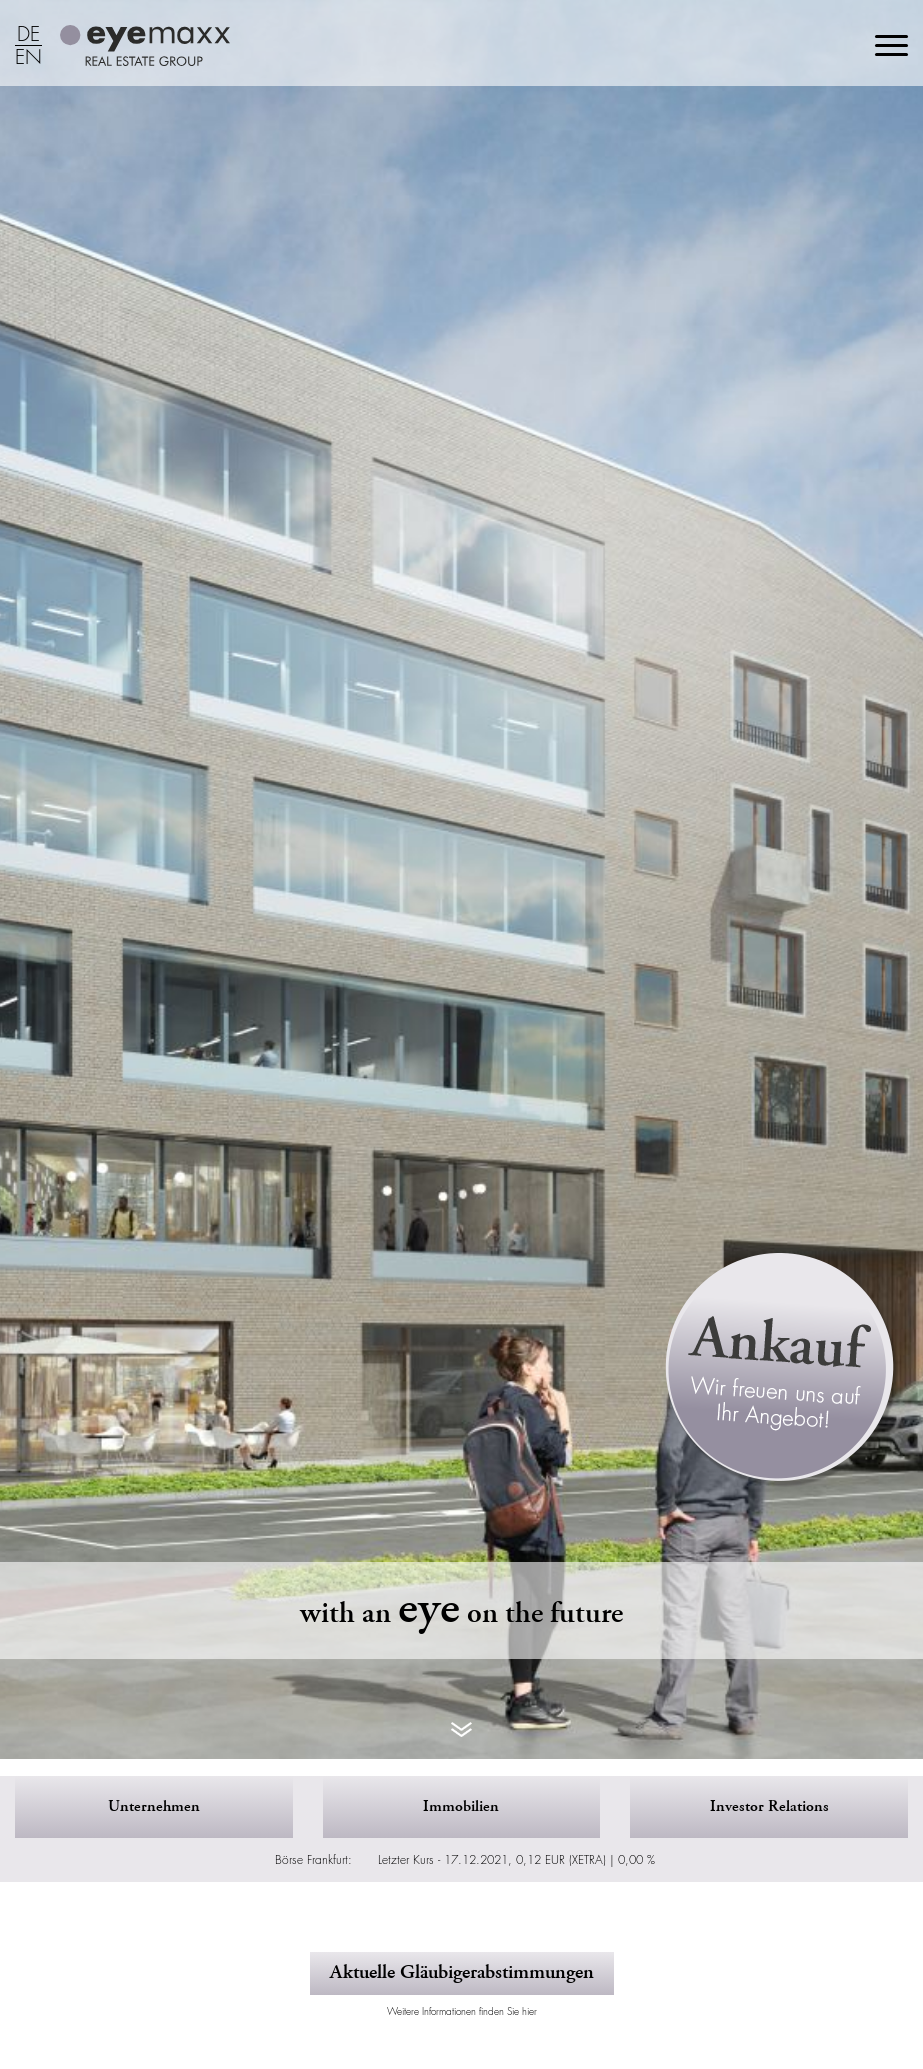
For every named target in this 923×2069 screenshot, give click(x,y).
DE (28, 35)
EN (28, 58)
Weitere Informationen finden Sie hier (462, 2011)
